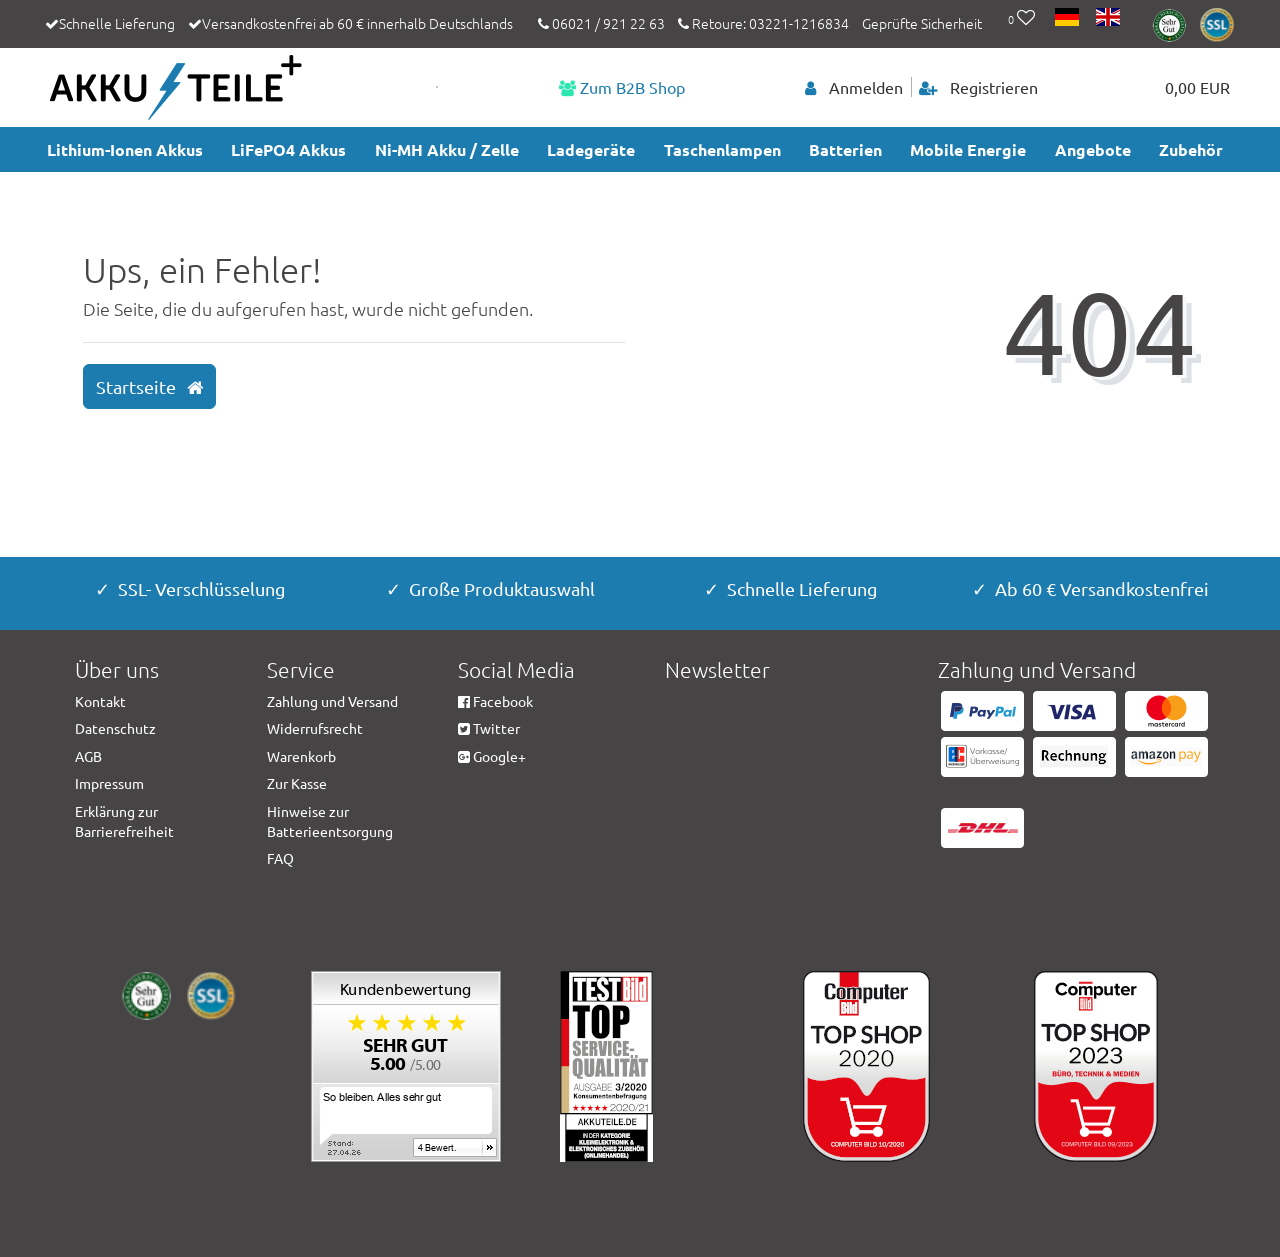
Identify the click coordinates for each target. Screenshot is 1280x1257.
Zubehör (1191, 149)
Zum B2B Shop (622, 87)
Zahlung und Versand (332, 701)
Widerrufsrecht (315, 728)
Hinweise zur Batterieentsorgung (330, 821)
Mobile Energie (968, 149)
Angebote (1093, 149)
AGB (88, 756)
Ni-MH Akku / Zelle (447, 149)
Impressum (109, 783)
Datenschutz (115, 728)
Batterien (845, 149)
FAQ (280, 858)
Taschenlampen (722, 149)
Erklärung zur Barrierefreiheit (124, 821)
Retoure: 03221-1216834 (763, 23)
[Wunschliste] (1021, 19)
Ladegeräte (591, 149)
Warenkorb (301, 756)
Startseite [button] (149, 387)
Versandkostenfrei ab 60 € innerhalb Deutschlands (357, 23)
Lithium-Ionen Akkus (125, 149)
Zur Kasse (297, 783)
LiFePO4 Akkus (288, 149)
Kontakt (100, 701)
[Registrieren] (978, 87)
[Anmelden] (854, 87)
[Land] (1068, 19)
